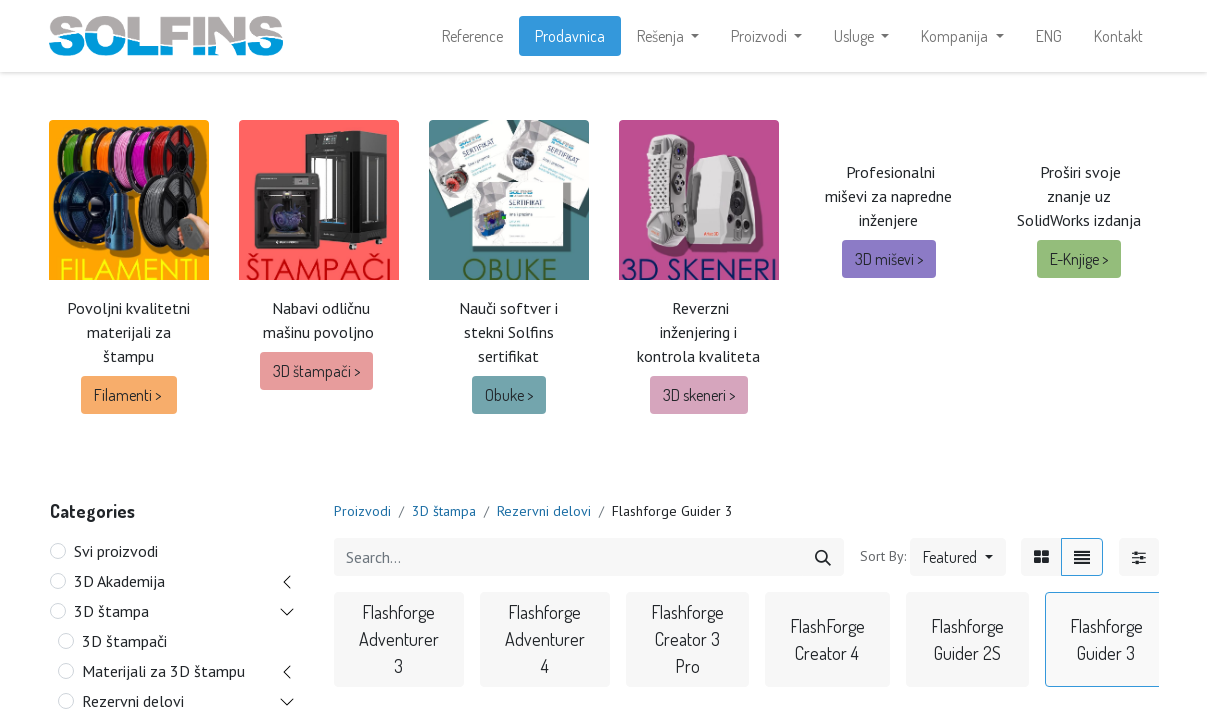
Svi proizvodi (116, 551)
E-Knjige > (1079, 259)
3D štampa (111, 611)
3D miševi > (889, 259)
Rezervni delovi (133, 701)
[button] (957, 557)
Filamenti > (129, 395)
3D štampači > (316, 371)
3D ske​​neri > (699, 395)
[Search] (823, 557)
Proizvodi (362, 511)
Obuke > (509, 395)
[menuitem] (472, 36)
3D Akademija (119, 581)
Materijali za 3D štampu (163, 671)
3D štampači (124, 641)
